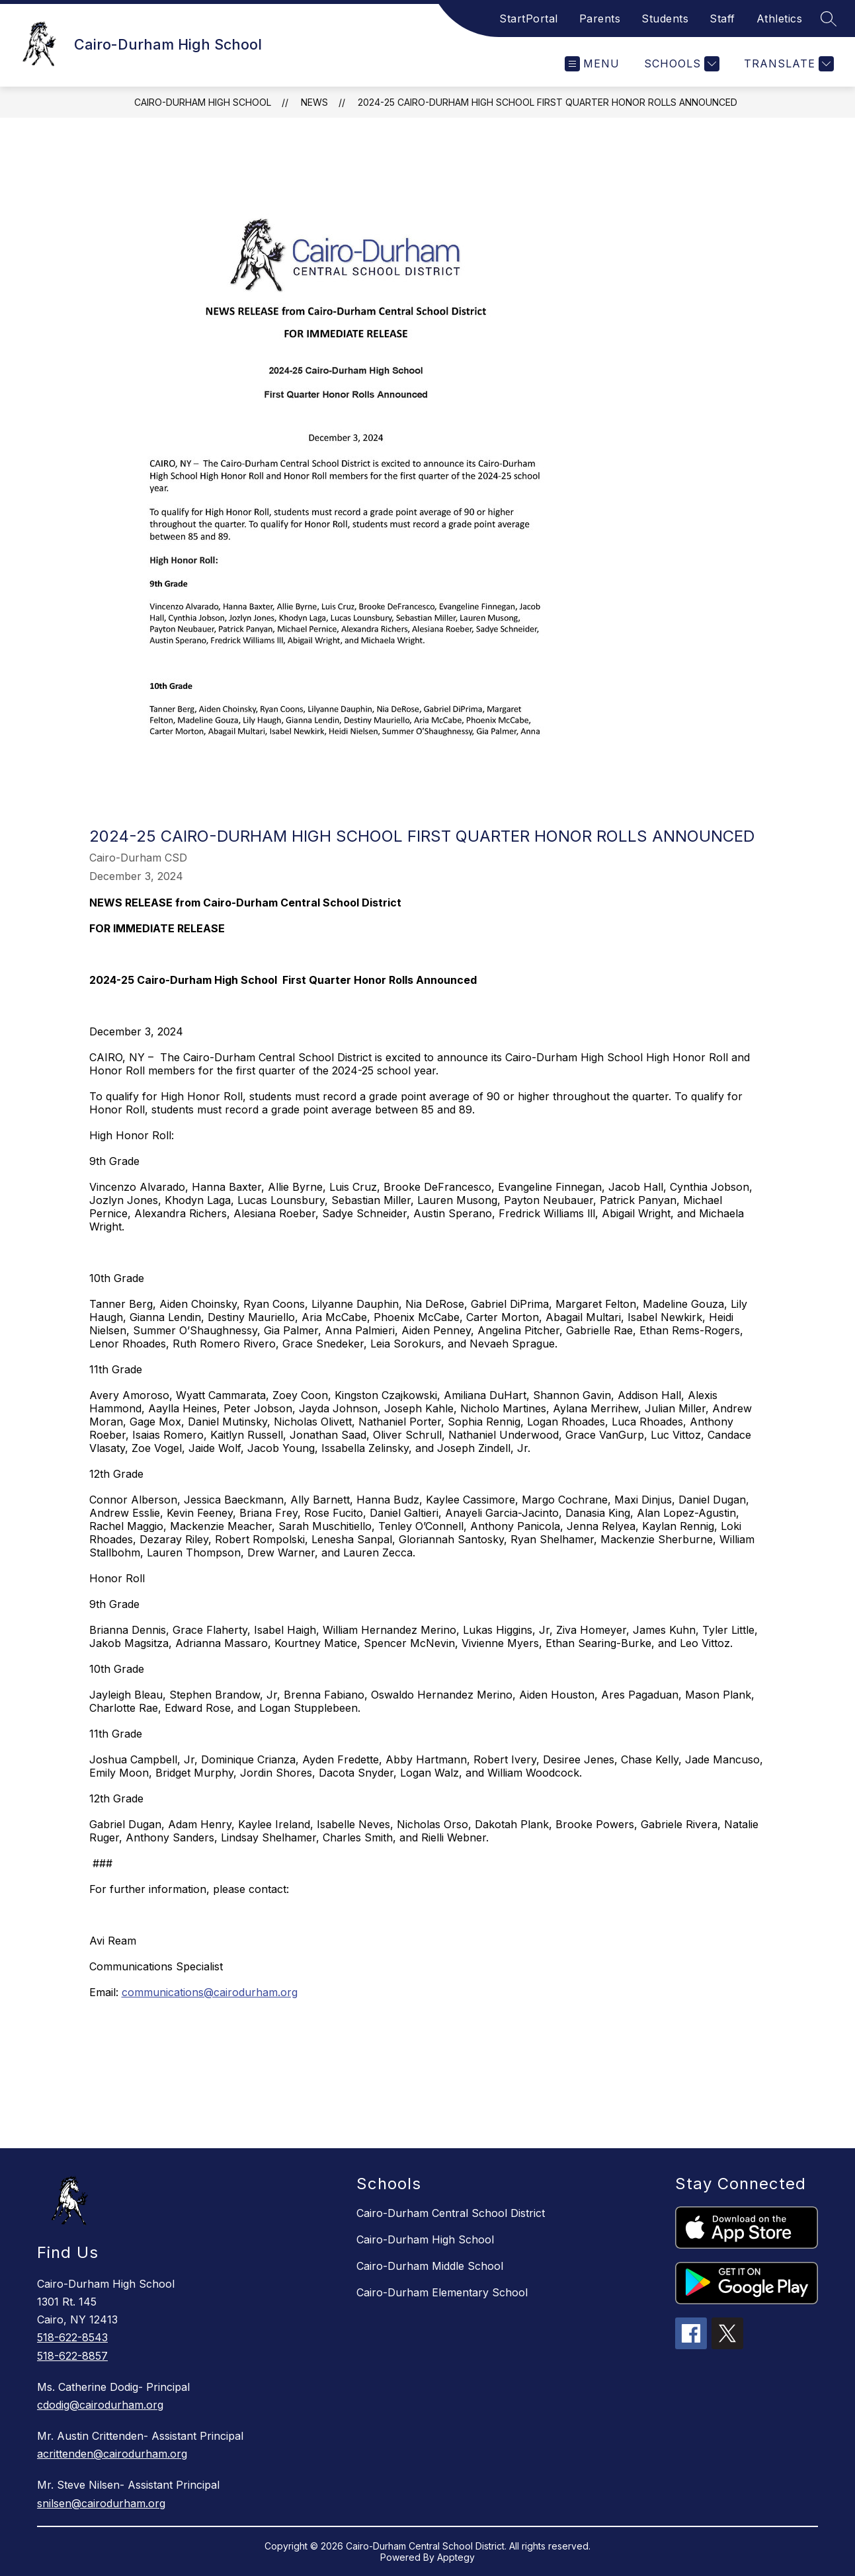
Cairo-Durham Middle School (429, 2266)
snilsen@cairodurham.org (101, 2503)
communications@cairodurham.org (210, 1992)
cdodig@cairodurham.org (100, 2404)
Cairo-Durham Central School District (450, 2213)
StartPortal (528, 18)
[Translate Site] (787, 64)
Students (664, 18)
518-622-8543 (72, 2337)
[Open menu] (592, 64)
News (314, 102)
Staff (722, 18)
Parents (600, 18)
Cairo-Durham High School (202, 102)
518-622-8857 (72, 2355)
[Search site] (828, 18)
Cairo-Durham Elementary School (442, 2292)
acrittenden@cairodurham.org (112, 2453)
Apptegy (456, 2557)
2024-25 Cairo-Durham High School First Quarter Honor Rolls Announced (547, 102)
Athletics (779, 18)
